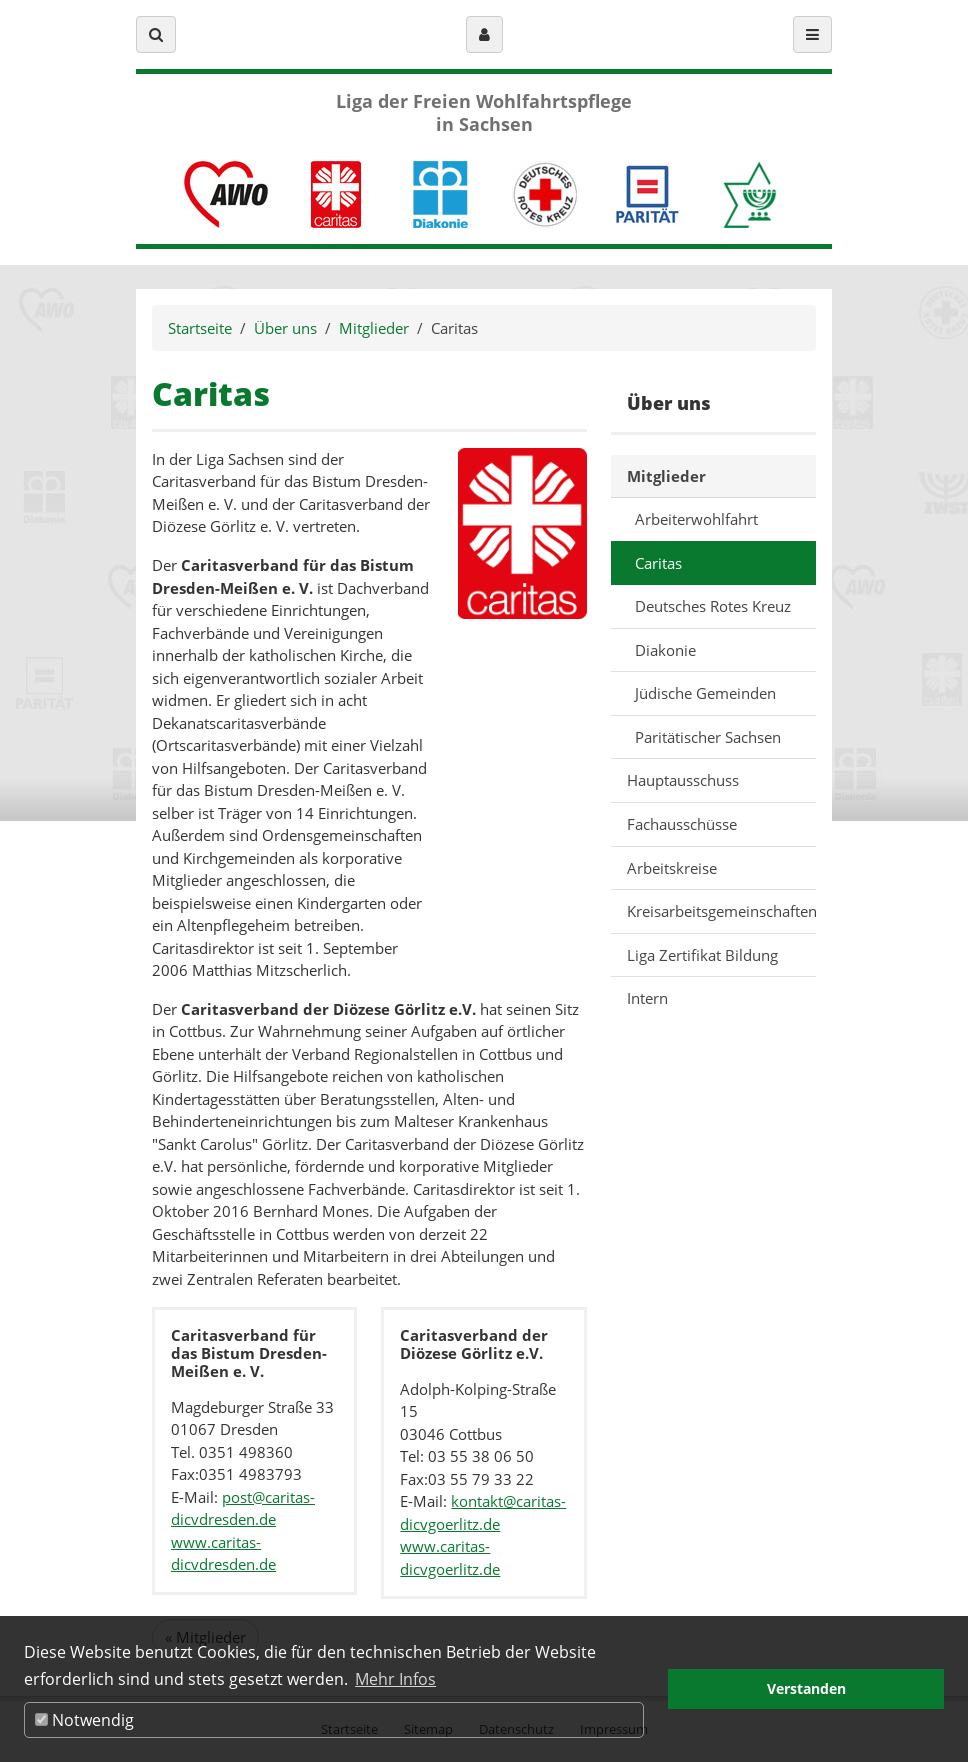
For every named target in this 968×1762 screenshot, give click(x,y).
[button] (156, 34)
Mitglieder (374, 328)
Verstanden (806, 1688)
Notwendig (84, 1720)
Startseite (200, 328)
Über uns (285, 328)
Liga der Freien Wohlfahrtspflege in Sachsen (484, 113)
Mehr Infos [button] (395, 1679)
